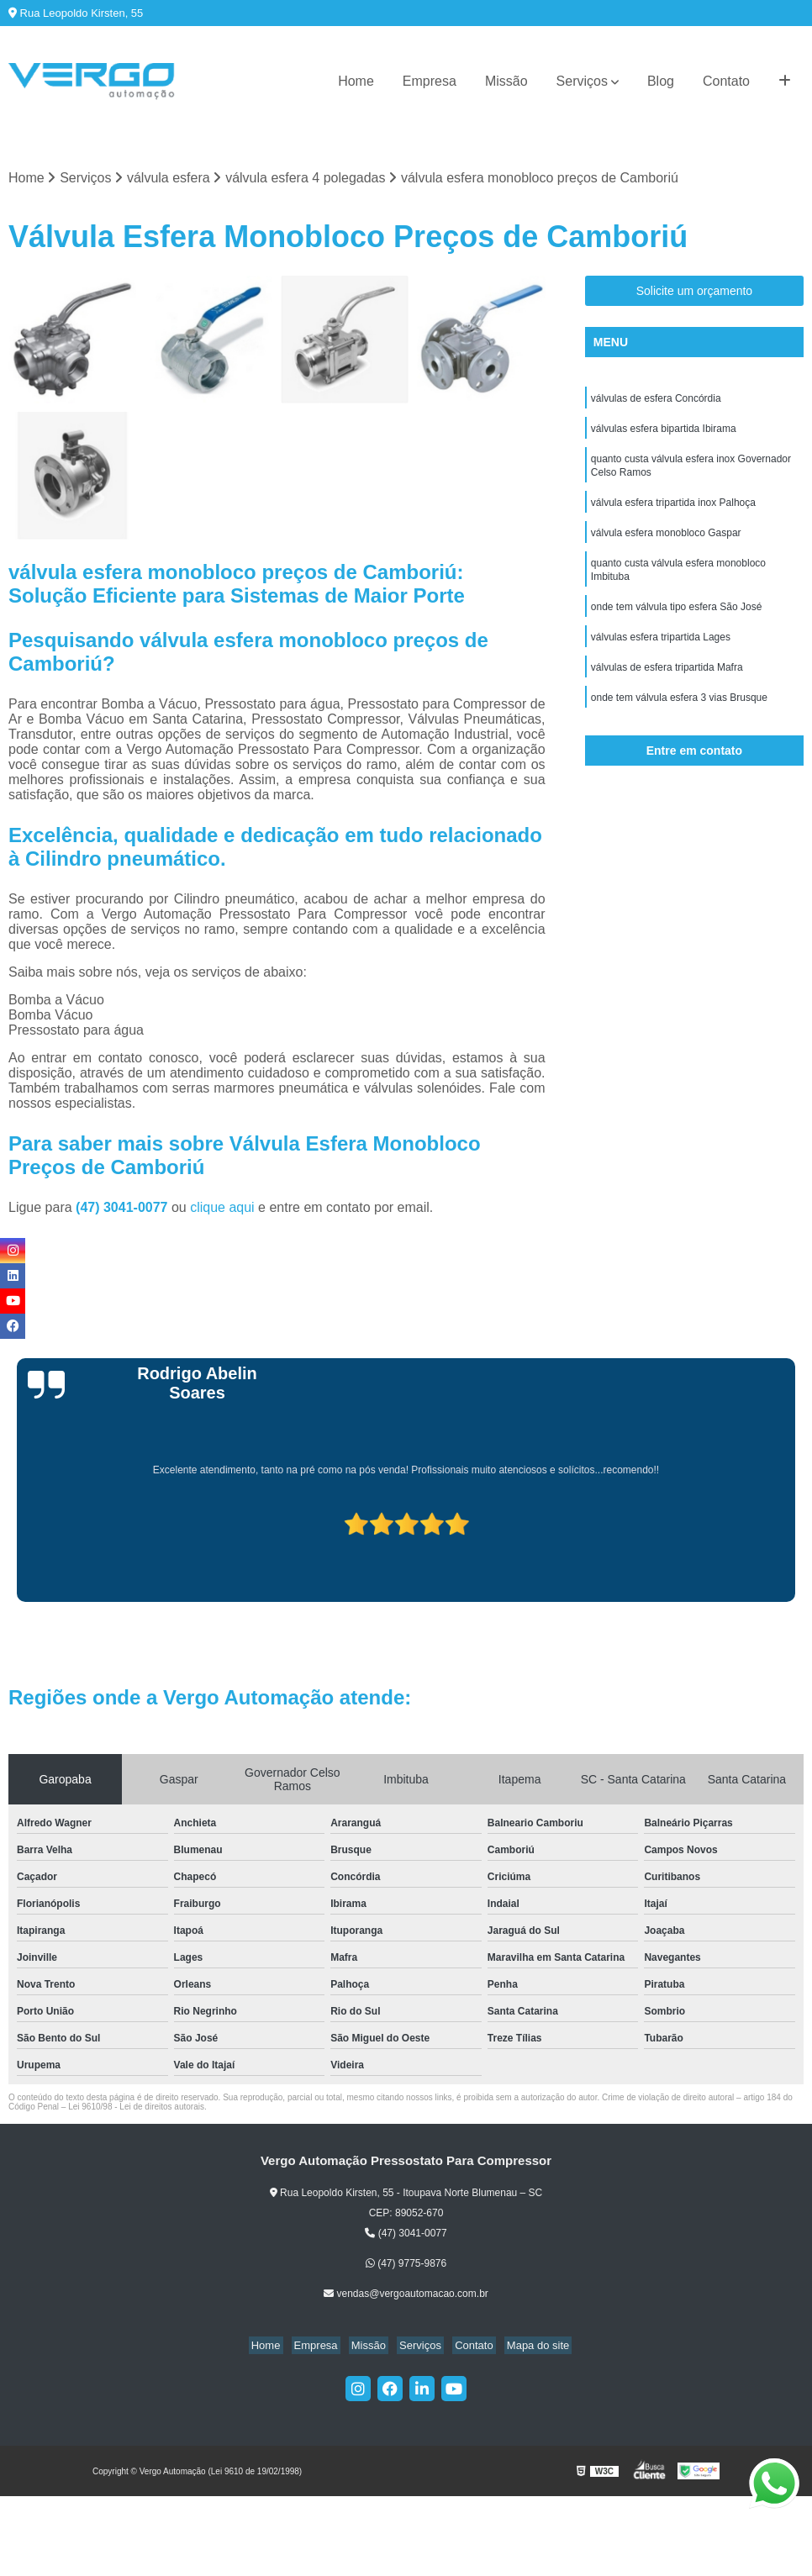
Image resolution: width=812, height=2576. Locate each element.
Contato (726, 81)
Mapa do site (524, 2347)
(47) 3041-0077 (123, 1209)
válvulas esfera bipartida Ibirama (663, 433)
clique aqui (222, 1209)
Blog (660, 81)
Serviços (582, 81)
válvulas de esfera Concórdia (656, 401)
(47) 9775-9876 (406, 2265)
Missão (506, 81)
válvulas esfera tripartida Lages (660, 655)
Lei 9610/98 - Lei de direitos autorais (136, 2108)
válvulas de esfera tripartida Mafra (667, 687)
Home (356, 81)
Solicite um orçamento (694, 292)
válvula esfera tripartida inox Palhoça (673, 512)
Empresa (429, 81)
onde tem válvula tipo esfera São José (676, 623)
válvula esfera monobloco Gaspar (666, 544)
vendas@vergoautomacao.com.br (406, 2295)
